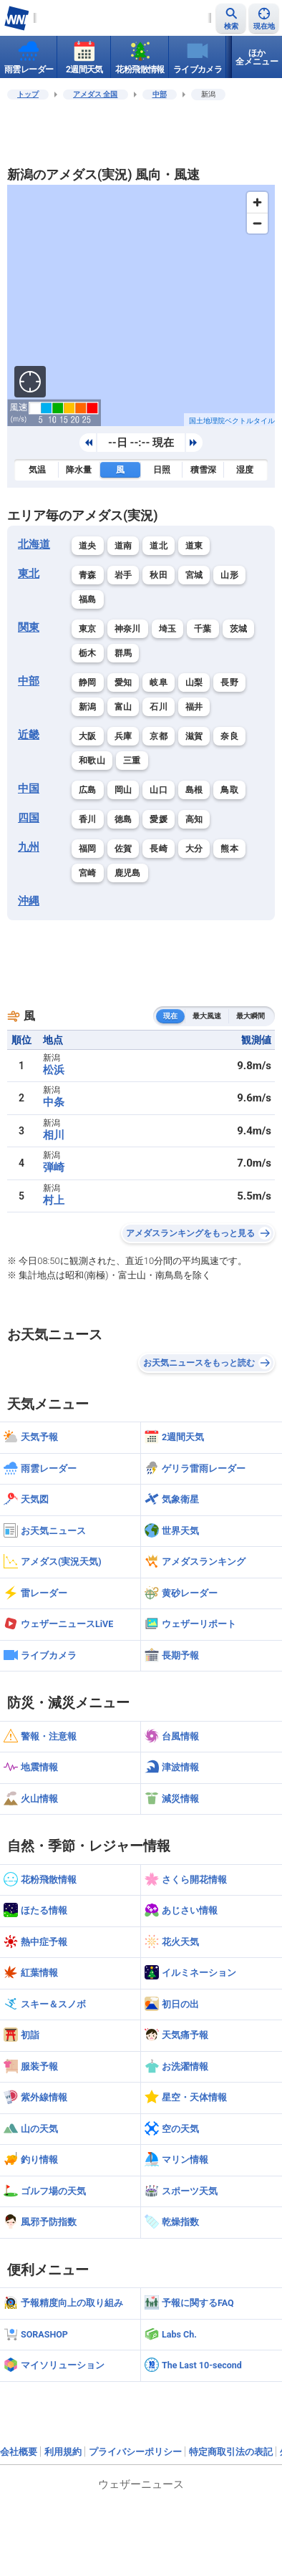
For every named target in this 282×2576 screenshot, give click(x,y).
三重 (132, 761)
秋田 (158, 575)
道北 (158, 546)
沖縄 (28, 900)
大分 (194, 849)
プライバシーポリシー (135, 2451)
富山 (123, 707)
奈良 (229, 736)
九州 (28, 847)
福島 (88, 599)
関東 (28, 627)
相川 (53, 1135)
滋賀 (194, 736)
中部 (159, 94)
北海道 (34, 544)
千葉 (203, 629)
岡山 (123, 790)
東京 (88, 629)
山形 (229, 575)
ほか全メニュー (256, 57)
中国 (28, 788)
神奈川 (128, 629)
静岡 (88, 682)
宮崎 (88, 873)
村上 (53, 1200)
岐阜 (158, 682)
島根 (194, 790)
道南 (123, 546)
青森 (88, 575)
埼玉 (168, 629)
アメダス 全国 (95, 94)
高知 (194, 819)
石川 (158, 707)
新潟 (88, 707)
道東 (194, 546)
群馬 (123, 653)
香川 (88, 819)
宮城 (194, 575)
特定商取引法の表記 (231, 2451)
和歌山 (92, 761)
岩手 (123, 575)
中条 (53, 1102)
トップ (28, 94)
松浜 (53, 1069)
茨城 (239, 629)
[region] (141, 305)
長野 (229, 682)
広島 (88, 790)
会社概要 (18, 2451)
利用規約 (63, 2451)
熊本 (229, 849)
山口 (158, 790)
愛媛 (158, 819)
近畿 (28, 734)
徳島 (123, 819)
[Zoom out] (257, 223)
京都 (158, 736)
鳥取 (229, 790)
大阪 (88, 736)
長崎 (158, 849)
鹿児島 (128, 873)
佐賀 (123, 849)
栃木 (88, 653)
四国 (28, 817)
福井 (194, 707)
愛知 (123, 682)
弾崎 (53, 1167)
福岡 (88, 849)
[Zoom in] (257, 202)
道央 (88, 546)
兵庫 (123, 736)
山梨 (194, 682)
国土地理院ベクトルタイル (232, 421)
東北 (28, 573)
